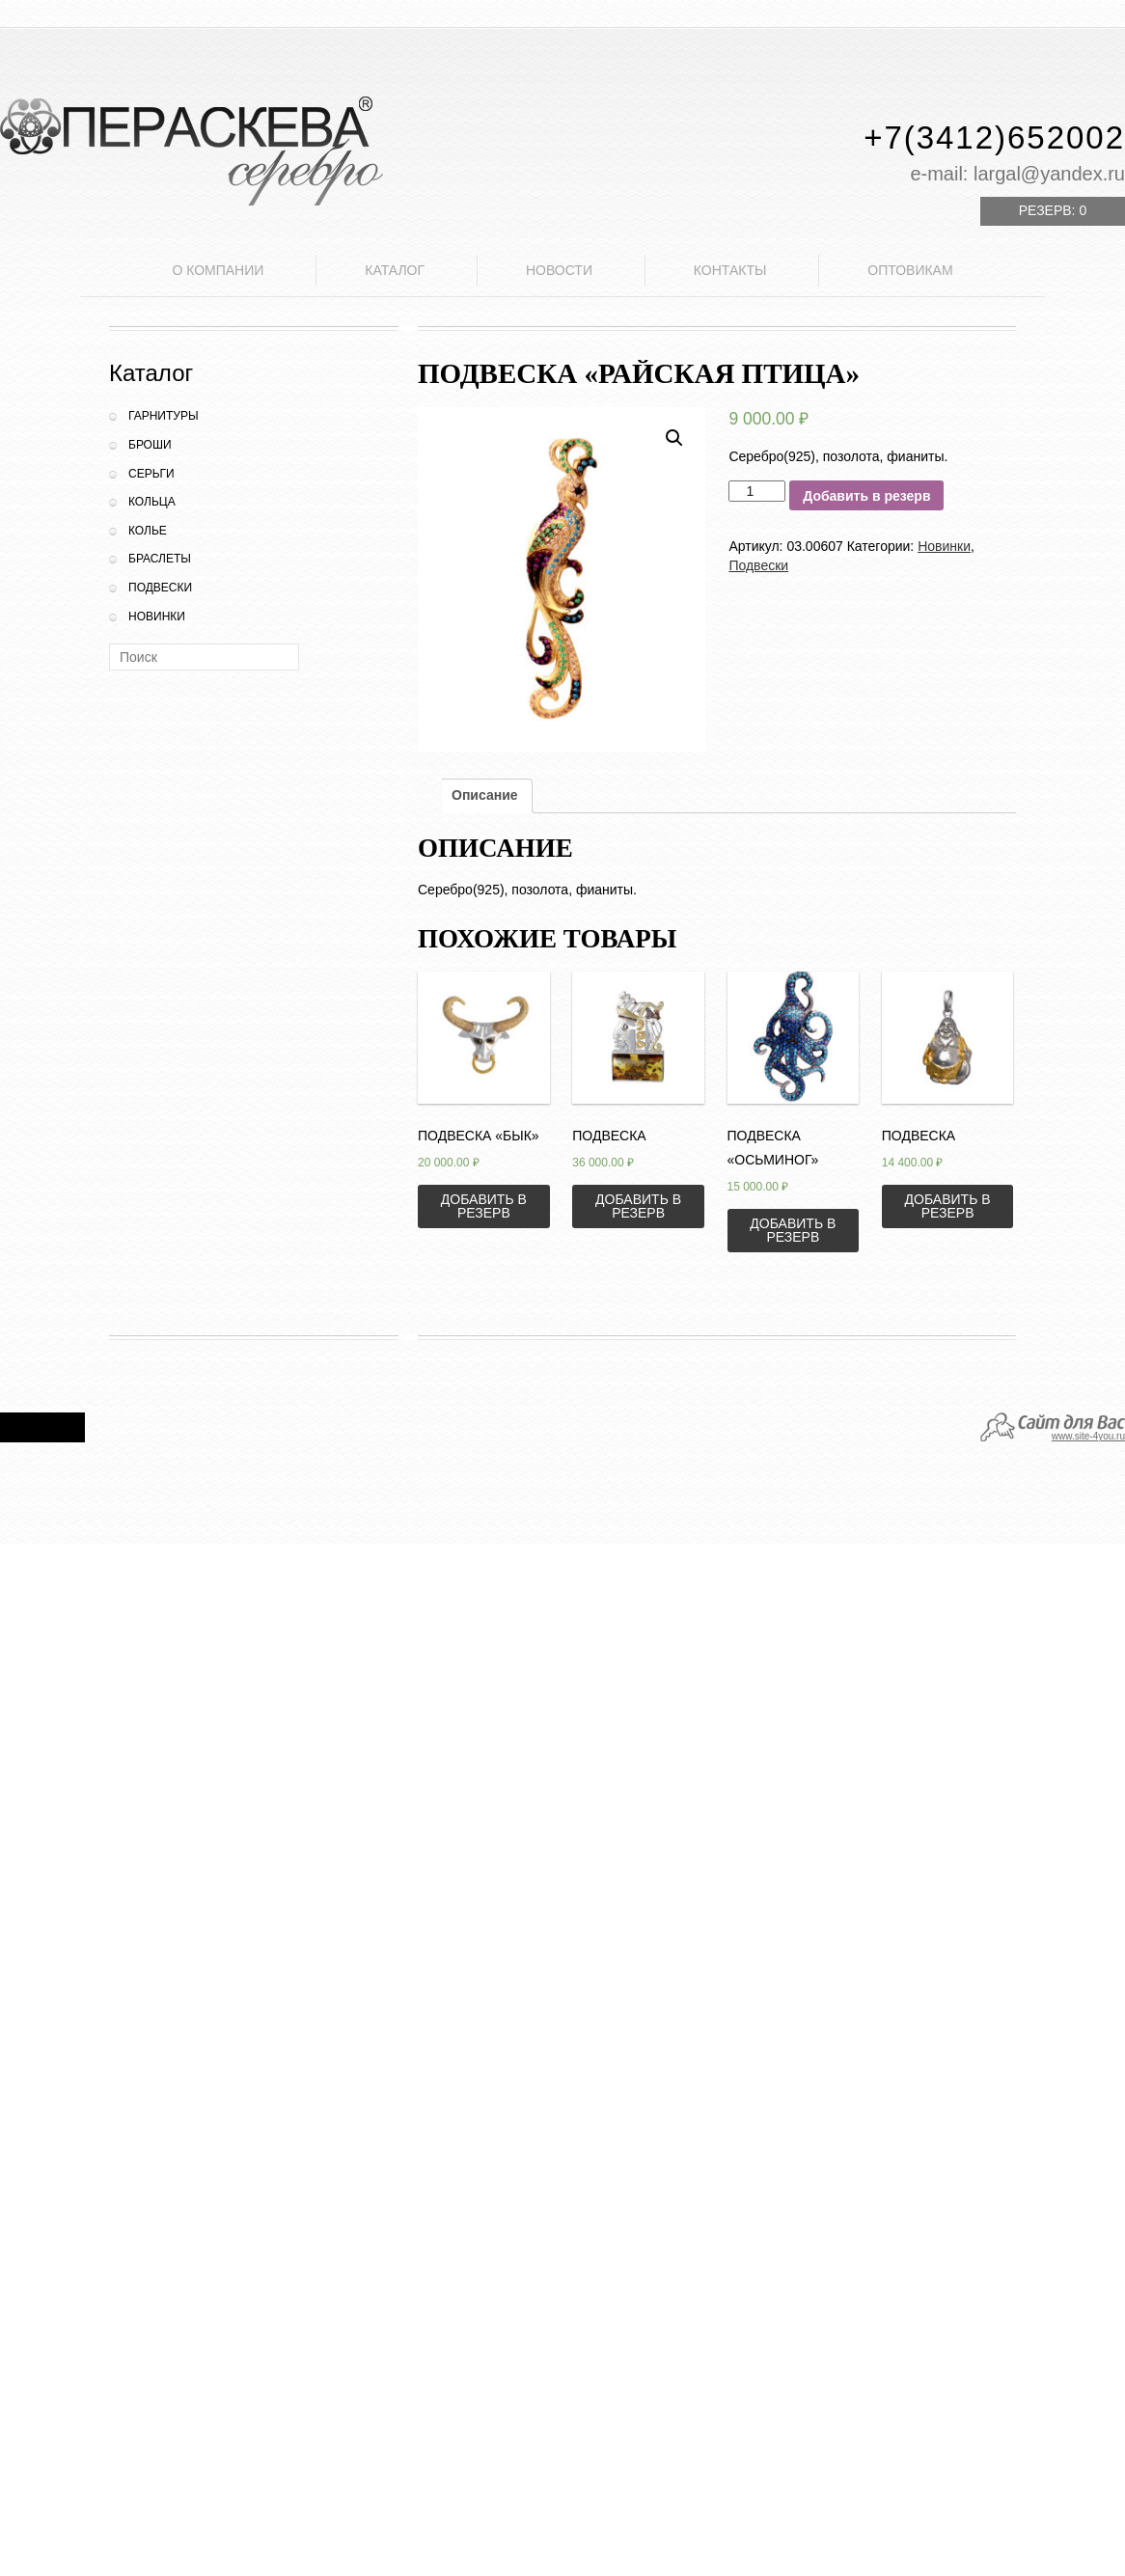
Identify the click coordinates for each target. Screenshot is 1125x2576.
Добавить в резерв (866, 496)
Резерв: (1052, 210)
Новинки (156, 616)
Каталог (395, 270)
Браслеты (159, 558)
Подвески (160, 587)
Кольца (152, 501)
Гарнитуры (163, 416)
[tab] (485, 796)
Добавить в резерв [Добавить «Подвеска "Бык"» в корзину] (484, 1206)
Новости (559, 270)
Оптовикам (909, 270)
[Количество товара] (756, 491)
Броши (150, 445)
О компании (217, 270)
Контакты (730, 270)
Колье (147, 530)
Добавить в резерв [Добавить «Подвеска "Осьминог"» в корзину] (793, 1230)
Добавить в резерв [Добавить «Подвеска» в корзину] (638, 1206)
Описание (485, 795)
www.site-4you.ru (1088, 1436)
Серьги (151, 473)
